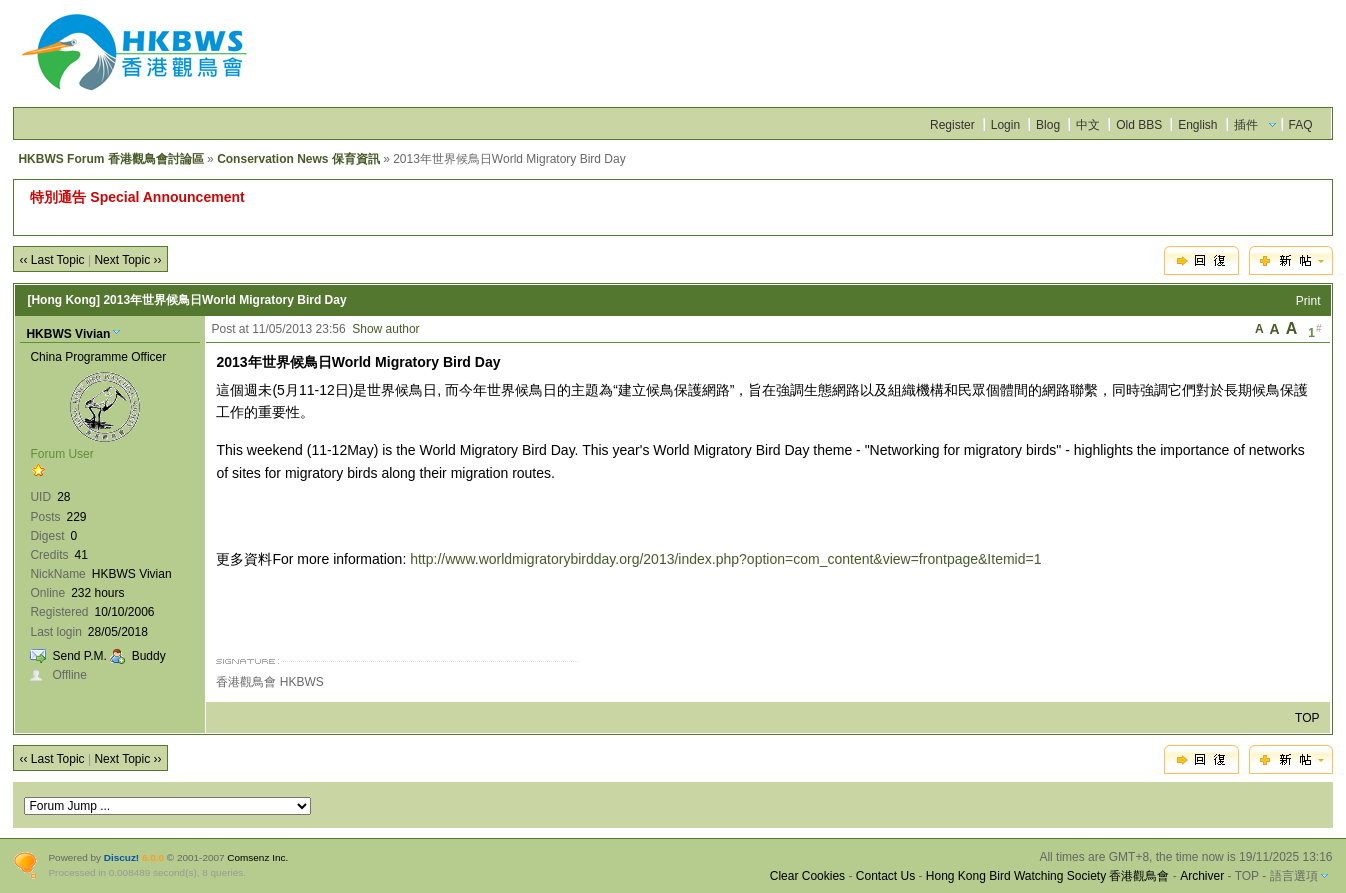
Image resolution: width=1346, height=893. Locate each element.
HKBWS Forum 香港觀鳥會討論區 (110, 159)
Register (952, 125)
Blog (1048, 125)
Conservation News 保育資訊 (298, 159)
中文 (1088, 125)
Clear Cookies (807, 876)
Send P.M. (79, 656)
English (1197, 125)
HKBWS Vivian (68, 334)
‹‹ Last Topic (51, 260)
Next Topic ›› (127, 260)
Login (1005, 125)
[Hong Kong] (63, 300)
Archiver (1202, 876)
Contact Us (885, 876)
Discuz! (121, 857)
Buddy (149, 656)
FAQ (1301, 125)
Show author (385, 329)
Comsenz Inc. (257, 857)
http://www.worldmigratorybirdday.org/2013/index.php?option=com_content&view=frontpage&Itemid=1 (725, 559)
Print (1308, 301)
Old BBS (1139, 125)
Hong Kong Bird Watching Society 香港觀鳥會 (1048, 876)
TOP (1307, 718)
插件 (1246, 125)
